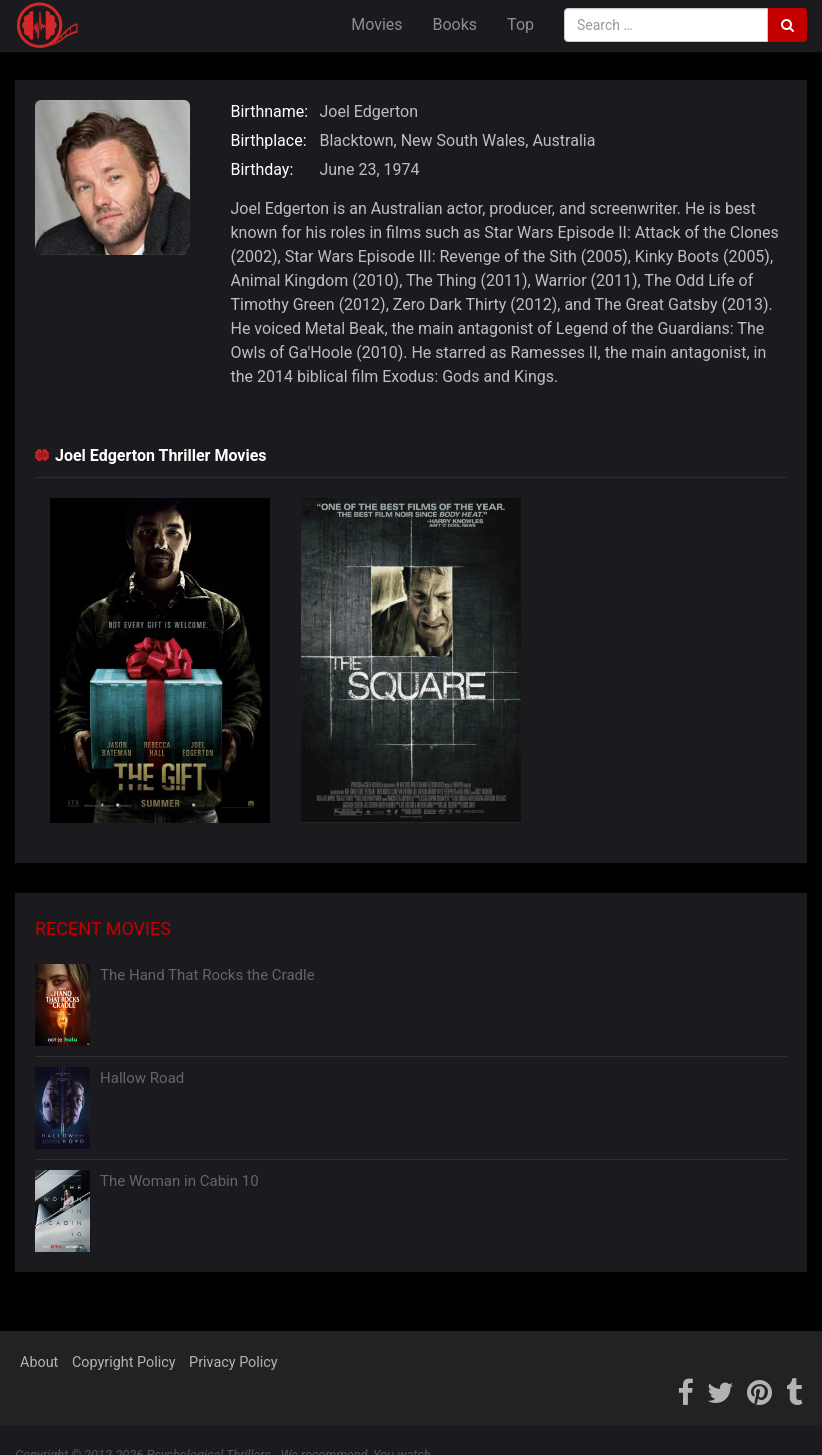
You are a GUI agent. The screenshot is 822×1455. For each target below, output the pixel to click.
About (39, 1362)
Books (455, 24)
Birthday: (262, 169)
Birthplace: (269, 140)
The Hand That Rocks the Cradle (207, 975)
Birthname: (270, 111)
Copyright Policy (124, 1362)
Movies (376, 24)
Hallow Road (142, 1078)
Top (520, 24)
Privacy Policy (233, 1362)
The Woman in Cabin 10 (179, 1181)
